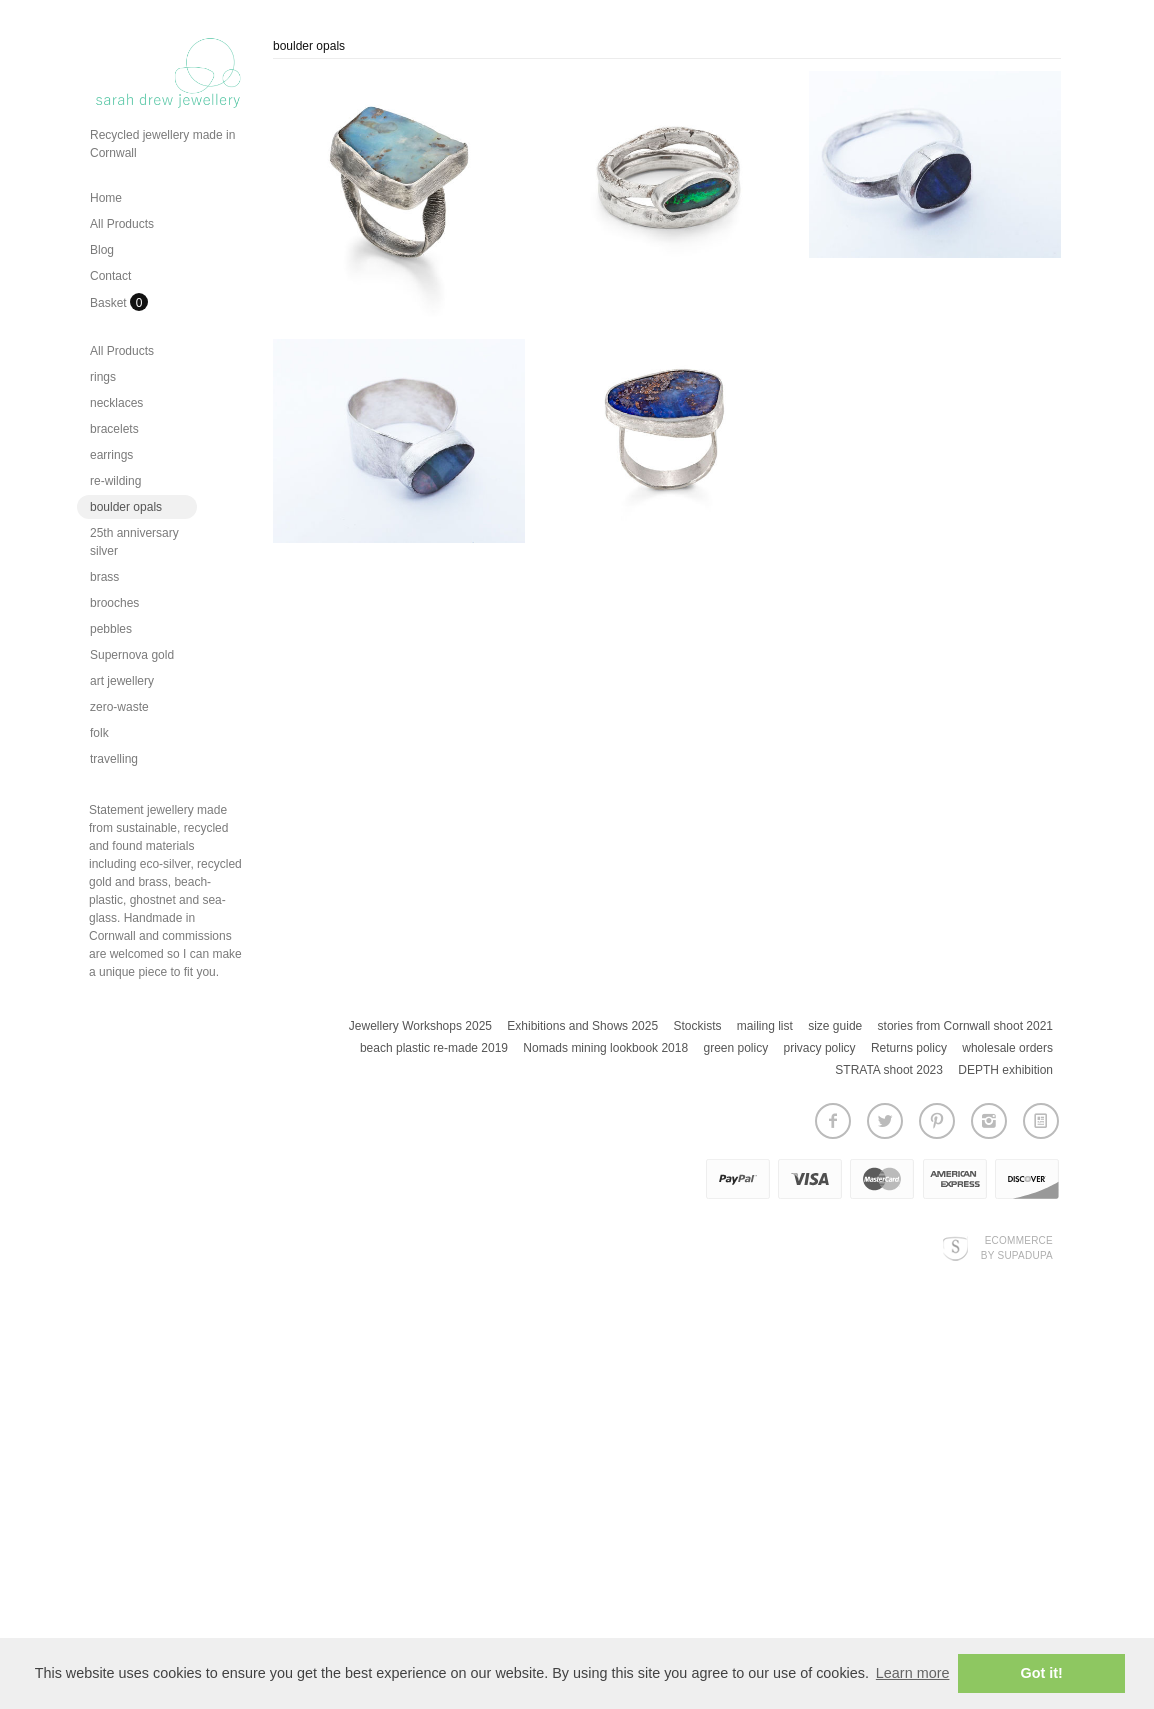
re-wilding (115, 481)
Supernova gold (132, 655)
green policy (735, 1048)
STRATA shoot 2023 (889, 1070)
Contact (110, 276)
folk (99, 733)
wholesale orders (1007, 1048)
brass (104, 577)
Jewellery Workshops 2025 (420, 1026)
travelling (114, 759)
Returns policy (909, 1048)
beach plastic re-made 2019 (434, 1048)
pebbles (111, 629)
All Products (122, 224)
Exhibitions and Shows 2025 (582, 1026)
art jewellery (122, 681)
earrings (111, 455)
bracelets (114, 429)
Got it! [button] (1042, 1673)
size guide (835, 1026)
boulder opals (126, 507)
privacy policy (820, 1048)
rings (103, 377)
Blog (102, 250)
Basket (110, 303)
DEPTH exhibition (1005, 1070)
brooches (114, 603)
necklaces (116, 403)
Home (106, 198)
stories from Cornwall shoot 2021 (965, 1026)
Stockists (697, 1026)
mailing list (765, 1026)
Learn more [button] (913, 1673)
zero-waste (119, 707)
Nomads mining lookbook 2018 (605, 1048)
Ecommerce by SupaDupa (1017, 1247)
